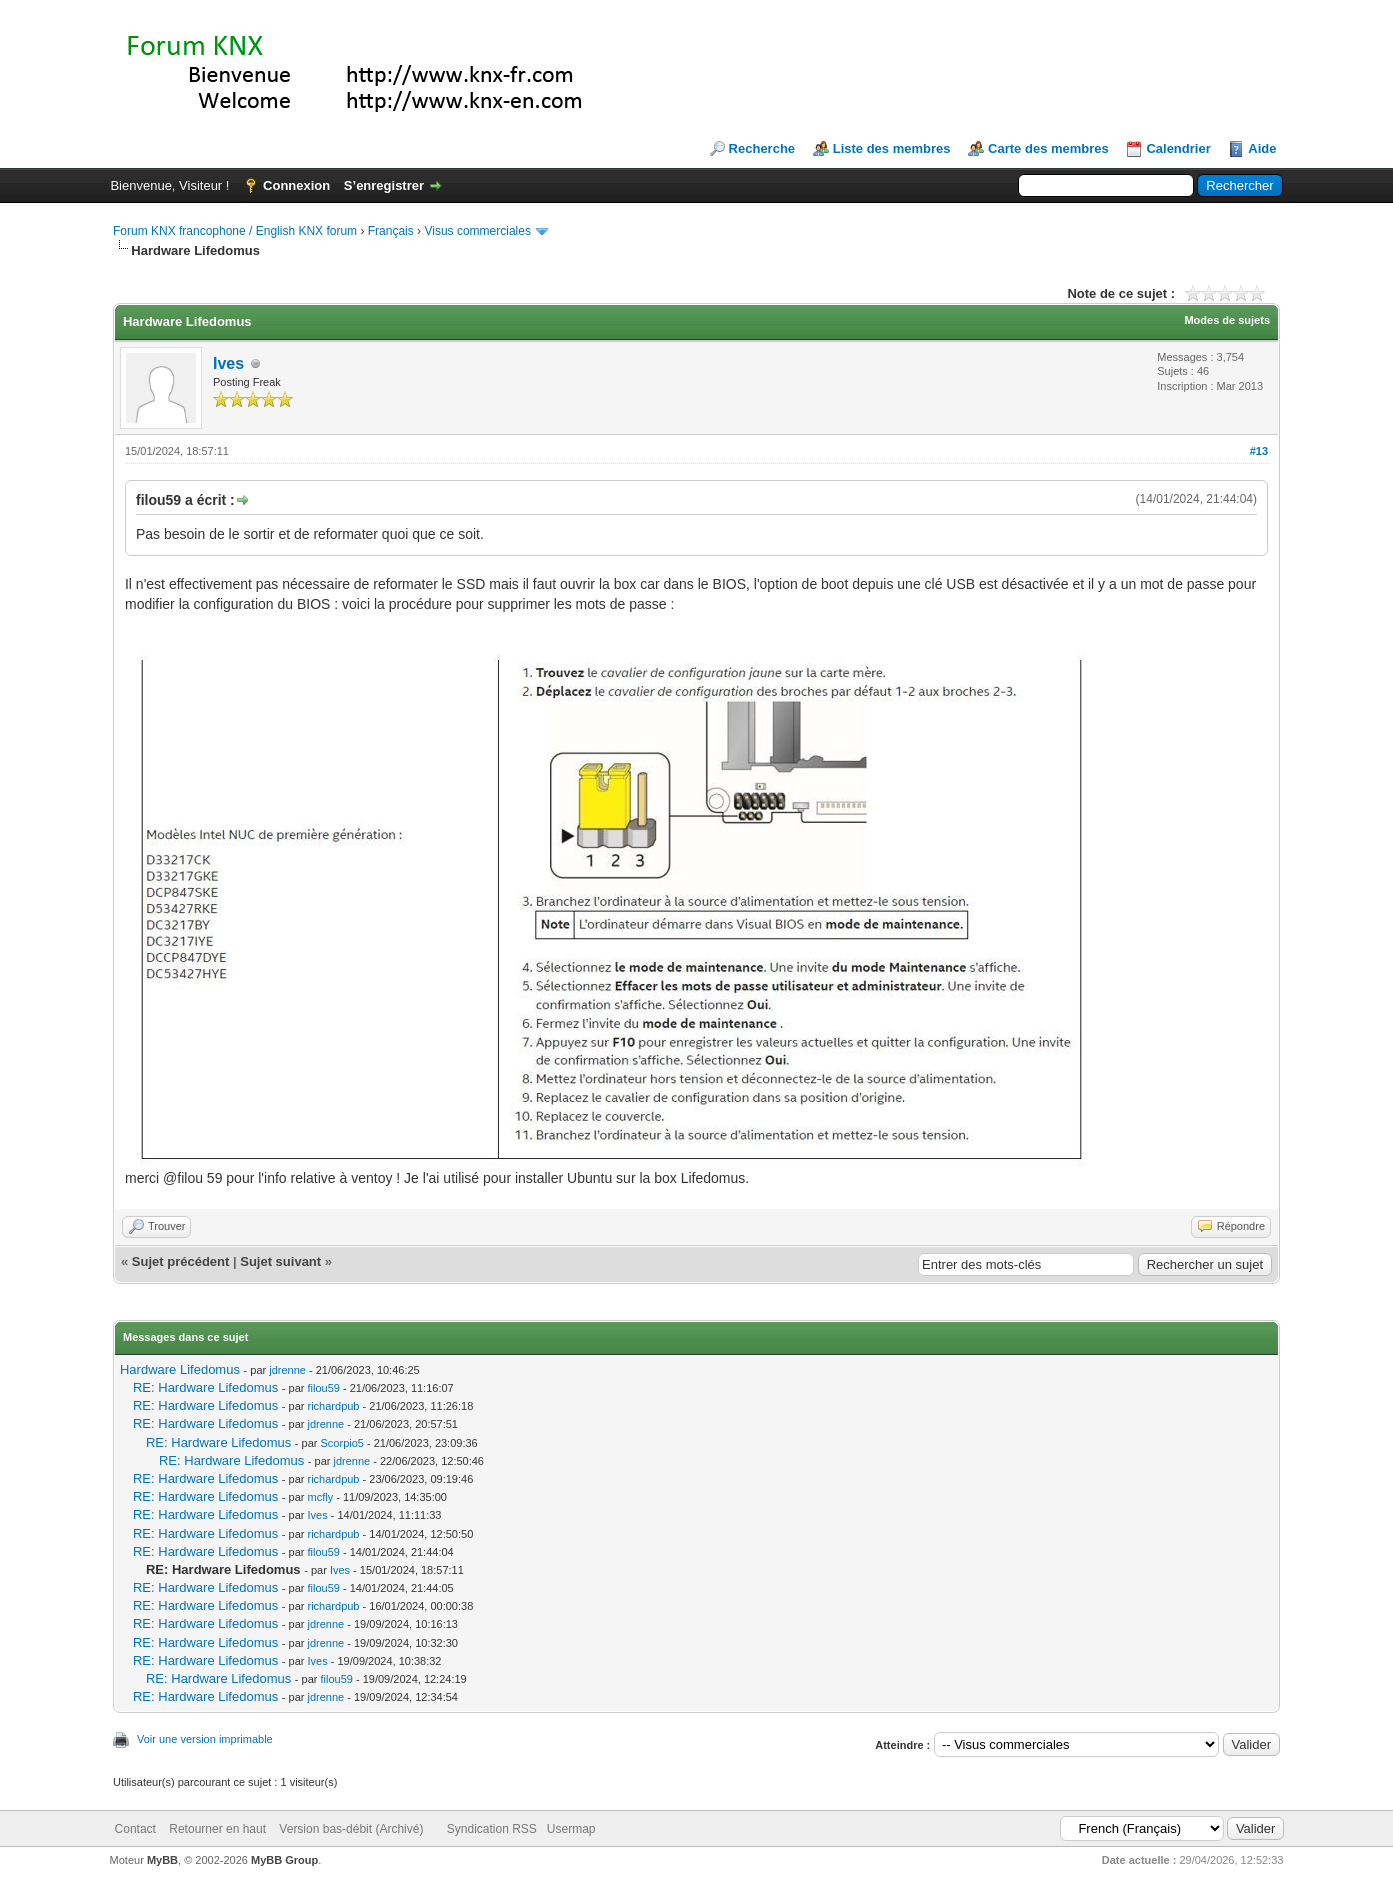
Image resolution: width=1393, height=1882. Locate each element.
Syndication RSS (492, 1829)
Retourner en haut (217, 1829)
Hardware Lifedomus (180, 1369)
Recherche (762, 148)
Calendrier (1178, 148)
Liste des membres (892, 148)
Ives (228, 363)
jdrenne (287, 1370)
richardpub (334, 1406)
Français (391, 231)
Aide (1262, 148)
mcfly (321, 1497)
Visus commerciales (477, 231)
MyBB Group (284, 1860)
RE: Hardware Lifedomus (205, 1387)
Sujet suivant (280, 1261)
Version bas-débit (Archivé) (351, 1829)
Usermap (571, 1829)
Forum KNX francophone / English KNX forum (235, 231)
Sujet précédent (181, 1261)
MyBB (162, 1860)
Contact (135, 1829)
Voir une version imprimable (205, 1739)
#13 (1259, 451)
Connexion (296, 185)
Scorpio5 (342, 1443)
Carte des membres (1048, 148)
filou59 (324, 1388)
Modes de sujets (1227, 320)
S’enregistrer (384, 185)
